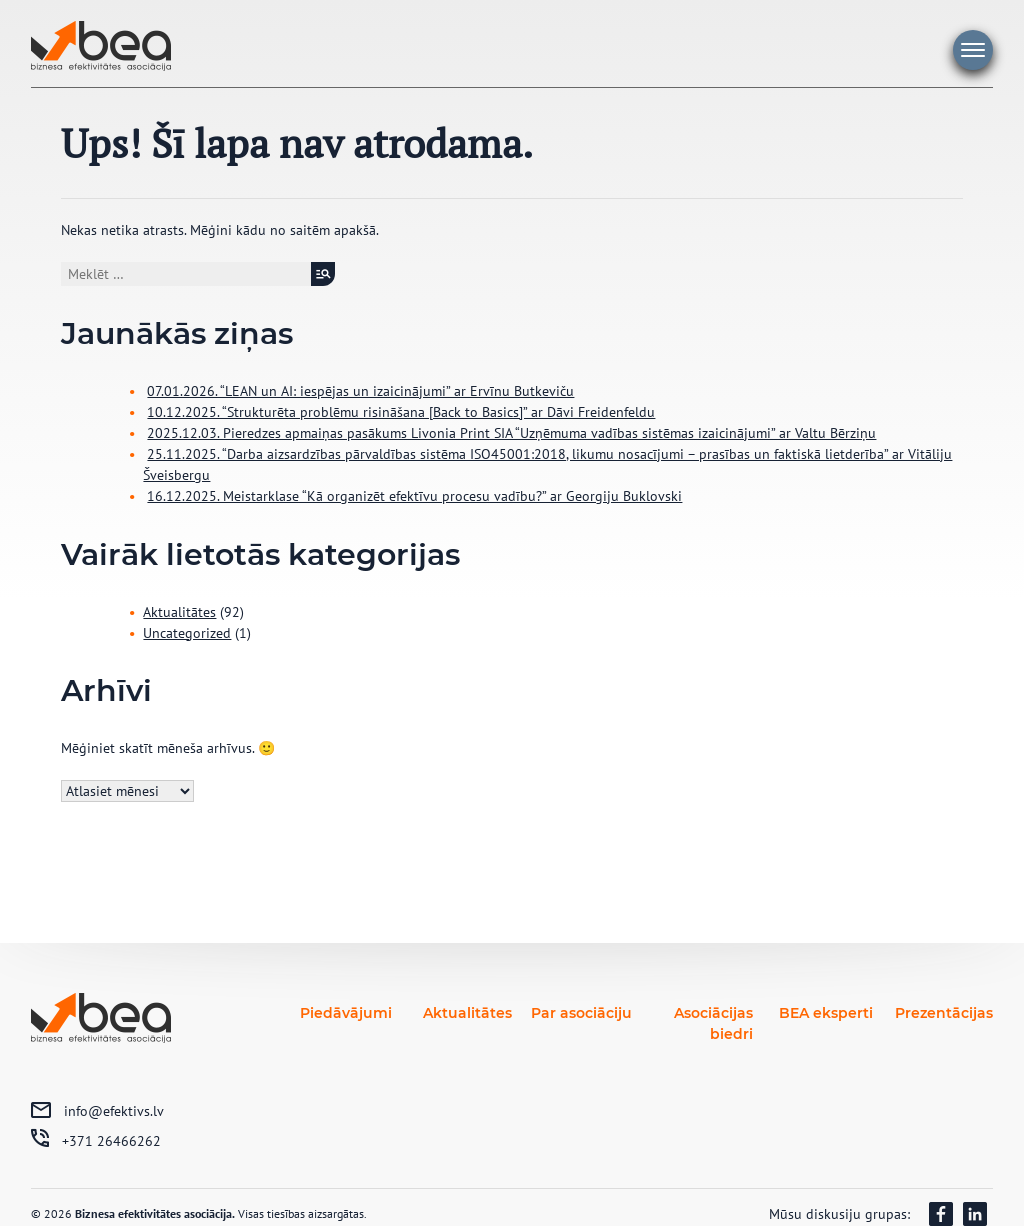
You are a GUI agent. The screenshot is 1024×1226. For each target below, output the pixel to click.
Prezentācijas (944, 1013)
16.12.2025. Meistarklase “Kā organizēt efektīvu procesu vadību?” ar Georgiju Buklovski (414, 496)
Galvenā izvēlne (973, 50)
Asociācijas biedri (713, 1023)
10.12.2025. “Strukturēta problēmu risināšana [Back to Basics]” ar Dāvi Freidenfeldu (401, 412)
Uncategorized (187, 633)
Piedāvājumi (346, 1013)
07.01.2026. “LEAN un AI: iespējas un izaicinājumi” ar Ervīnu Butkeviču (360, 391)
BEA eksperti (826, 1013)
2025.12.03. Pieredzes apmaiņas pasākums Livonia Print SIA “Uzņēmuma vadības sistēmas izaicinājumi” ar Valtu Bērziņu (511, 433)
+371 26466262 (111, 1141)
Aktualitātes (179, 612)
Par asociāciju (581, 1013)
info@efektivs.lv (114, 1111)
